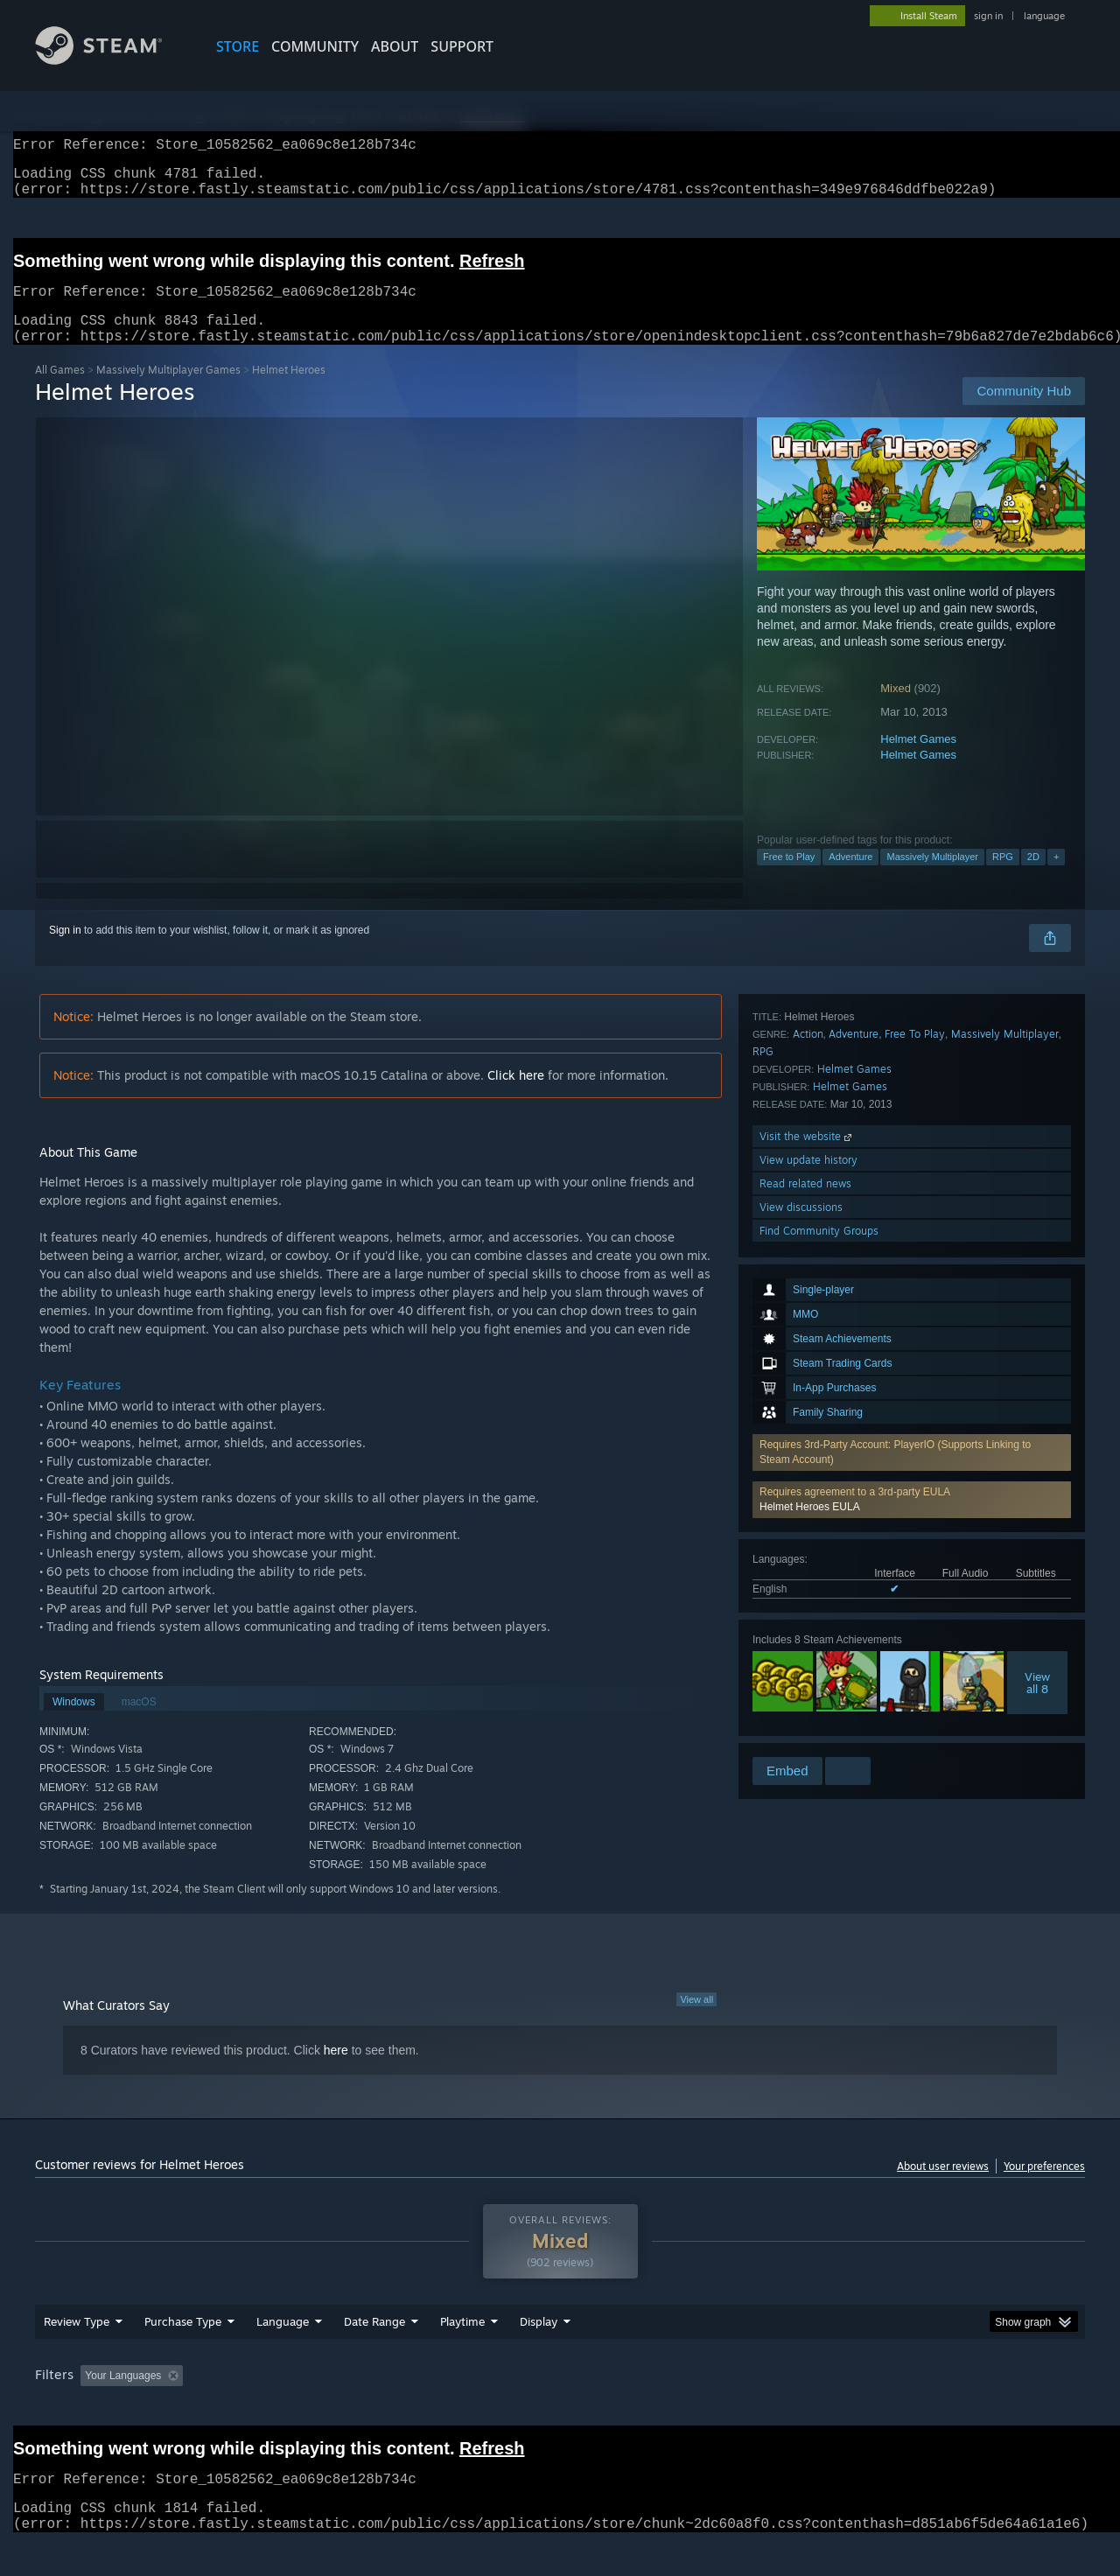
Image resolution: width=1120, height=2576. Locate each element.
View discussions (801, 1706)
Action (808, 1533)
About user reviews (943, 2187)
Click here (515, 1095)
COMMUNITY (315, 46)
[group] (560, 2410)
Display (538, 2355)
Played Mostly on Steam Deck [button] (561, 2409)
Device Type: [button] (932, 2409)
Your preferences (1044, 2187)
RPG (1002, 877)
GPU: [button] (856, 2409)
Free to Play (789, 877)
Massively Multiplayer (932, 877)
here (336, 2071)
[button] (911, 1250)
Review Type (76, 2355)
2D (1033, 877)
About (394, 46)
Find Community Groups (819, 1730)
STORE (237, 46)
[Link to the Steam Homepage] (112, 59)
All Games (60, 390)
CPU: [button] (797, 2409)
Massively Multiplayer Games (168, 390)
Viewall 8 (1037, 1433)
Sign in (65, 951)
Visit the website (807, 1635)
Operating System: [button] (707, 2409)
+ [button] (1056, 877)
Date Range (374, 2355)
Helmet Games (918, 759)
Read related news (805, 1683)
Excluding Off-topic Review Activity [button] (300, 2409)
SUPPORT (462, 46)
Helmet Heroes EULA (810, 1257)
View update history (809, 1659)
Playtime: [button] (435, 2409)
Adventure (850, 877)
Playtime (462, 2355)
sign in (988, 16)
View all (696, 2020)
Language (282, 2355)
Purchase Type (182, 2355)
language (1044, 16)
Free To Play (915, 1533)
